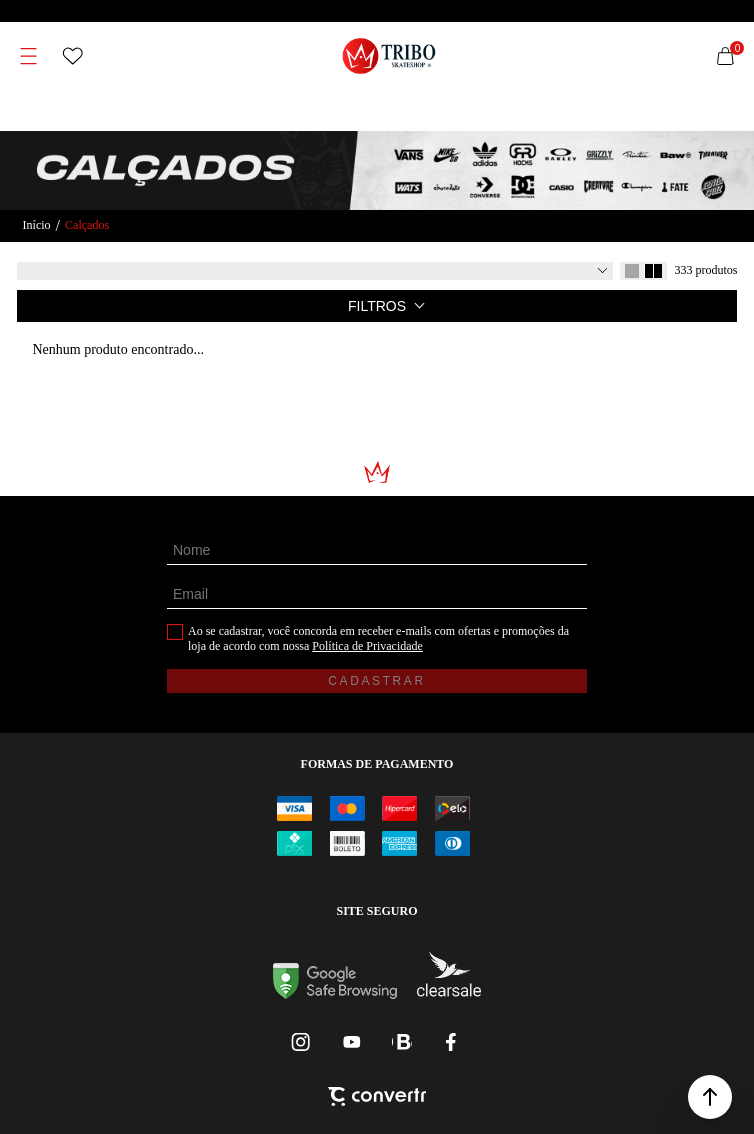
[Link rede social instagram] (302, 1042)
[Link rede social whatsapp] (402, 1042)
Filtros (377, 306)
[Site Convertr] (377, 1099)
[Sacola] (725, 56)
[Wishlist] (73, 56)
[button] (710, 1097)
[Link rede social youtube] (352, 1042)
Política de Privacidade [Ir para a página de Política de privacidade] (367, 646)
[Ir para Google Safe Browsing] (335, 993)
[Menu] (29, 56)
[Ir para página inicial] (37, 225)
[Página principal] (389, 56)
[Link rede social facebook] (452, 1042)
